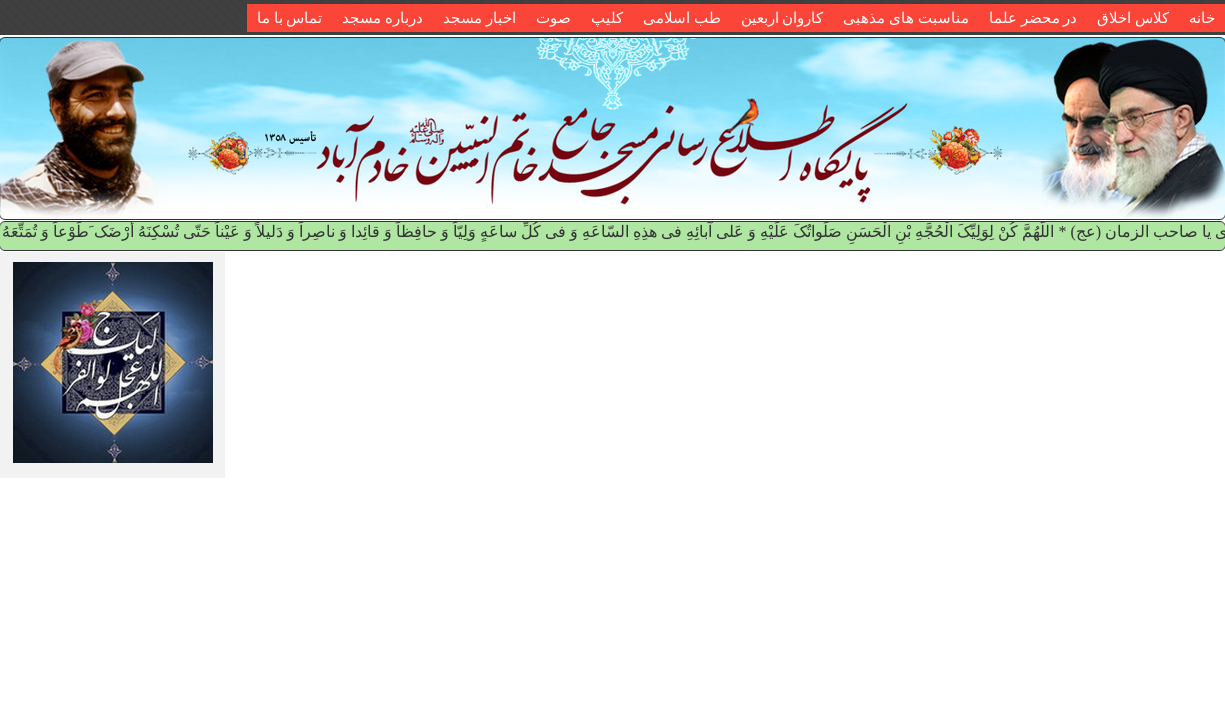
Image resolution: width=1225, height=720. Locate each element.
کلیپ (607, 18)
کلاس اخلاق (1133, 18)
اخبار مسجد (479, 18)
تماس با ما (290, 18)
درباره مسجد (382, 18)
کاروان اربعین (782, 18)
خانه (1202, 18)
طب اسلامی (682, 18)
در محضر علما (1033, 18)
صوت (553, 18)
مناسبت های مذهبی (906, 18)
